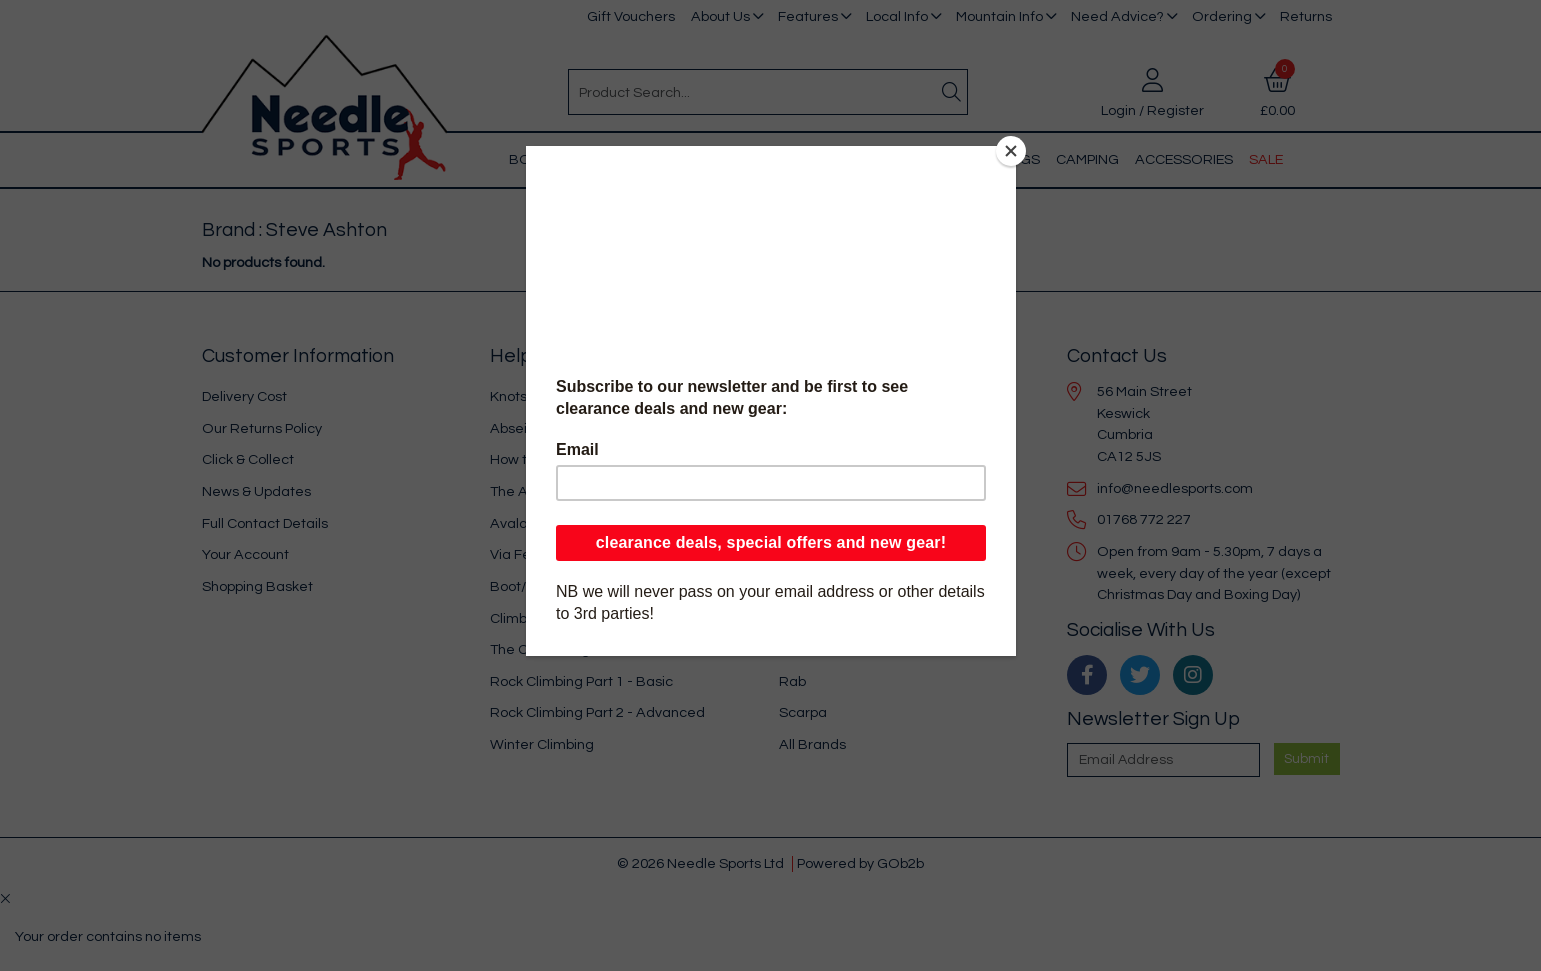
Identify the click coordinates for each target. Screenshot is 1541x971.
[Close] (1011, 151)
